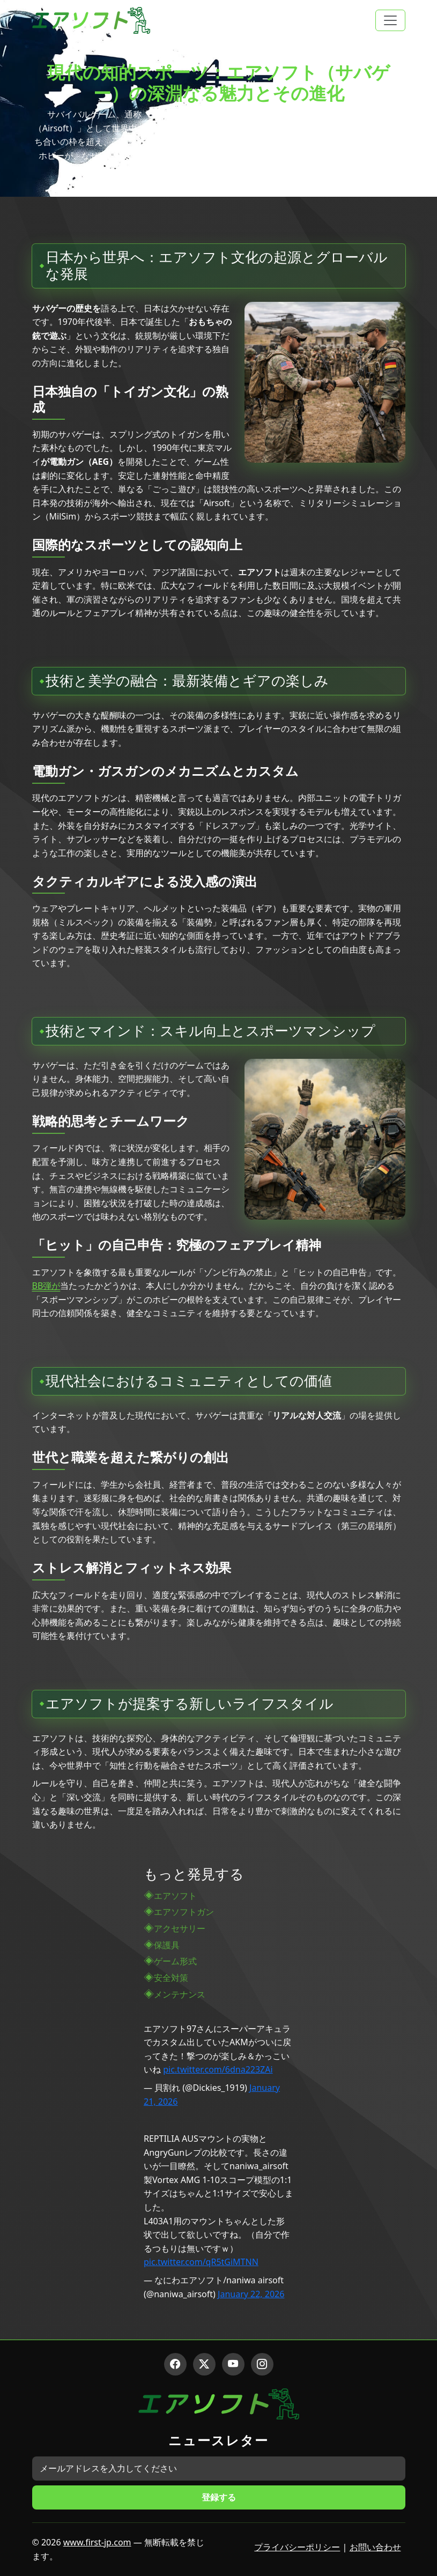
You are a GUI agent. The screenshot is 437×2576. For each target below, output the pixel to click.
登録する (219, 2497)
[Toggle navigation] (390, 20)
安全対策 (171, 1978)
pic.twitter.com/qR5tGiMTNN (201, 2262)
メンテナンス (179, 1994)
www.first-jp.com (97, 2542)
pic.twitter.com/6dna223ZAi (217, 2069)
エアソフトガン (184, 1912)
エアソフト (175, 1896)
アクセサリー (179, 1928)
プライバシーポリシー (297, 2547)
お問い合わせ (375, 2547)
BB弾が (46, 1285)
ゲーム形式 (175, 1961)
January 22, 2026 (251, 2294)
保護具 (167, 1945)
